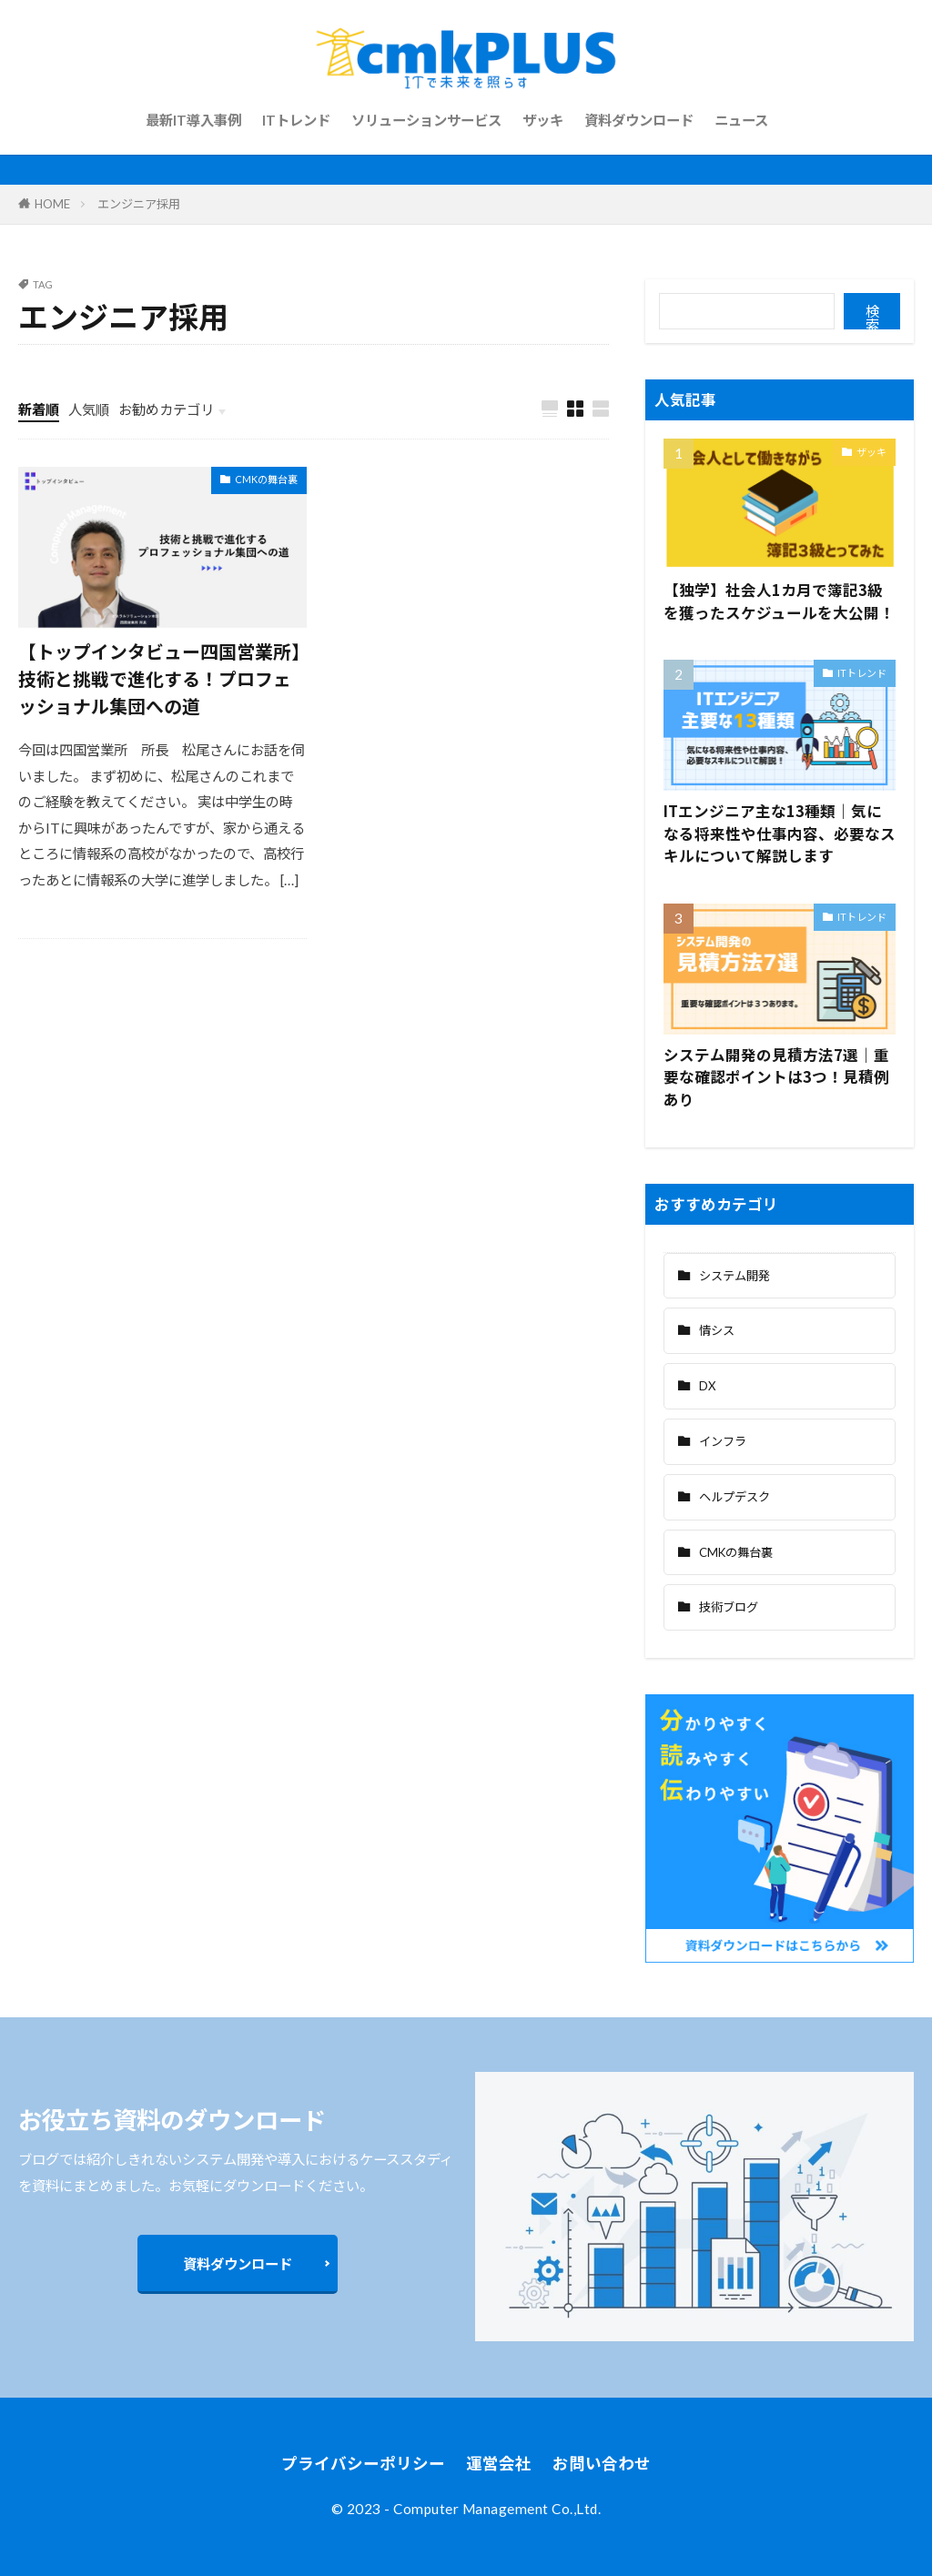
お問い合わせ (601, 2463)
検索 (872, 316)
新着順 (38, 409)
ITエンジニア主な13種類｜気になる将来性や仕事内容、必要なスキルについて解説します (780, 833)
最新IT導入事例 (193, 120)
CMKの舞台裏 (266, 479)
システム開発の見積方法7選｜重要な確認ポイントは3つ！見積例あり (776, 1077)
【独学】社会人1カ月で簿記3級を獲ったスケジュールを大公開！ (779, 601)
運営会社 (499, 2463)
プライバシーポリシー (363, 2463)
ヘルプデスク (734, 1497)
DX (707, 1386)
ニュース (741, 120)
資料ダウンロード (639, 120)
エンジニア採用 (138, 204)
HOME (52, 204)
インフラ (722, 1441)
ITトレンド (296, 120)
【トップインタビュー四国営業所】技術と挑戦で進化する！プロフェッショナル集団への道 (159, 678)
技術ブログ (728, 1607)
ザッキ (542, 120)
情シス (716, 1330)
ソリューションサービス (426, 120)
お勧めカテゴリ (166, 409)
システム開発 (734, 1275)
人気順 (88, 409)
